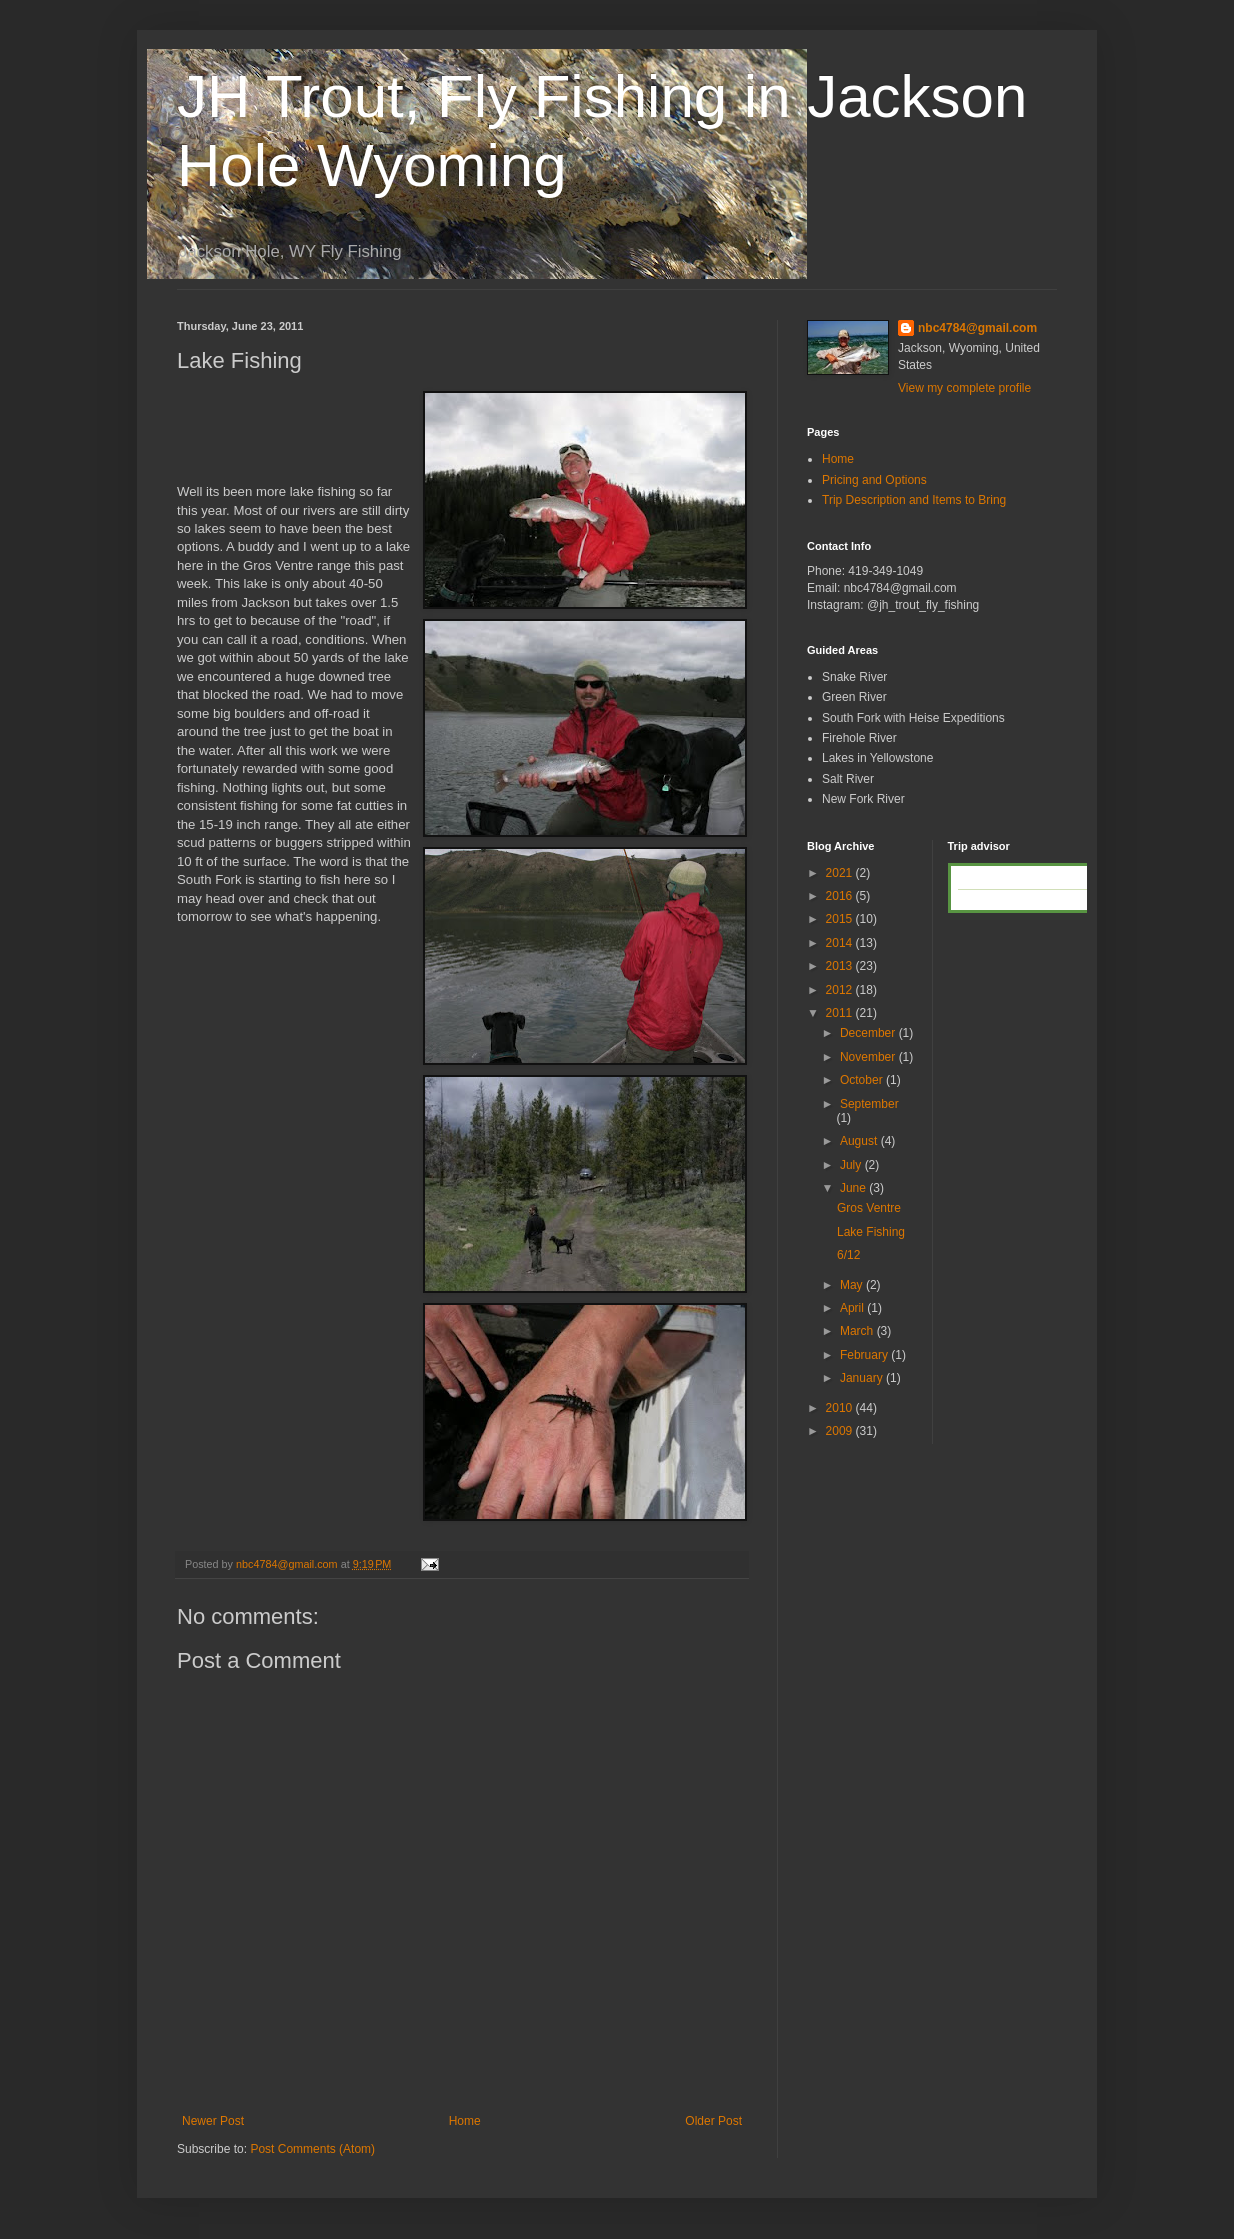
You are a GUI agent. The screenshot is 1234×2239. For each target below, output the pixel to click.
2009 (841, 1431)
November (869, 1057)
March (858, 1331)
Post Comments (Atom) (312, 2149)
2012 (841, 990)
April (853, 1308)
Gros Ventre (869, 1208)
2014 (841, 943)
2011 (841, 1013)
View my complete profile (964, 388)
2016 (841, 896)
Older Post (713, 2121)
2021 (841, 873)
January (863, 1378)
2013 (841, 966)
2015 (841, 919)
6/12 (848, 1255)
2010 (841, 1408)
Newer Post (213, 2121)
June (854, 1188)
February (865, 1355)
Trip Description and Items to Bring (914, 500)
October (863, 1080)
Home (465, 2121)
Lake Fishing (871, 1232)
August (860, 1141)
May (853, 1285)
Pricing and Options (874, 480)
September (869, 1104)
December (869, 1033)
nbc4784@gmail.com (977, 328)
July (852, 1165)
